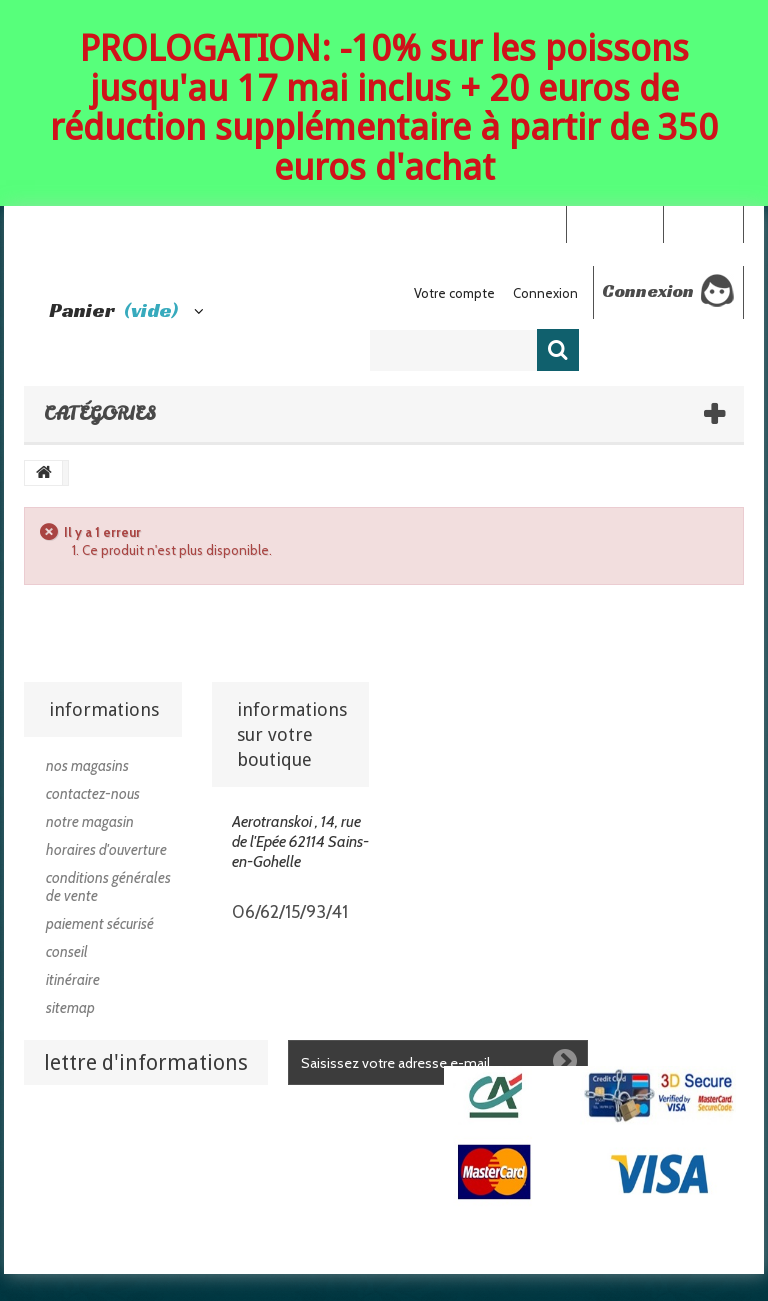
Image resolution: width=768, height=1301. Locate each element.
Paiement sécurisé (100, 924)
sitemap (70, 1008)
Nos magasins (87, 766)
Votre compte (454, 293)
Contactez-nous (93, 794)
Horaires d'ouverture (106, 850)
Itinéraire (73, 980)
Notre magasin (90, 822)
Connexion (703, 223)
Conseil (67, 952)
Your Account (614, 223)
